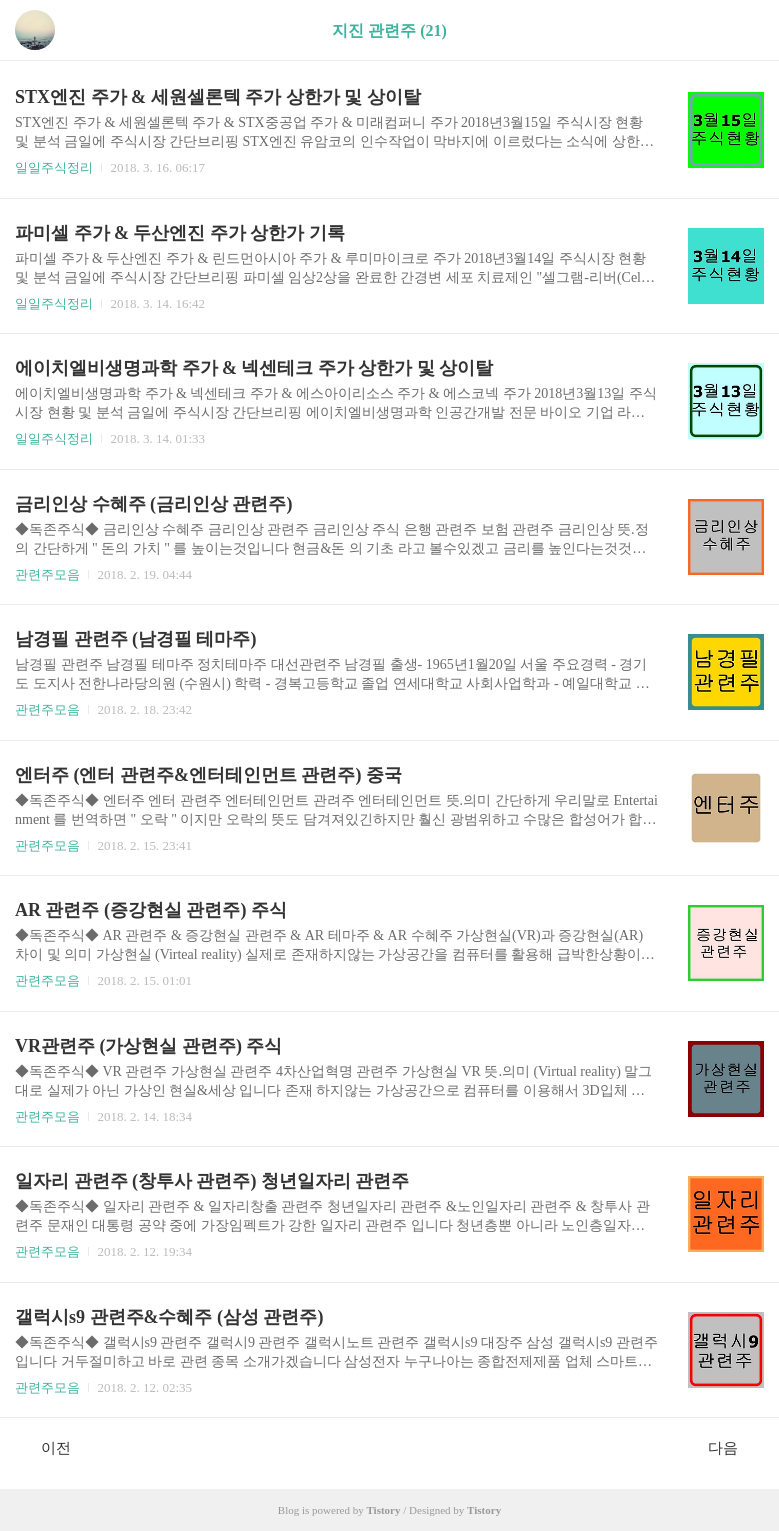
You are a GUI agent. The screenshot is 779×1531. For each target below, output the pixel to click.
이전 (45, 1447)
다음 (733, 1447)
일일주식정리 (54, 167)
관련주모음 (47, 574)
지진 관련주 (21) (389, 30)
